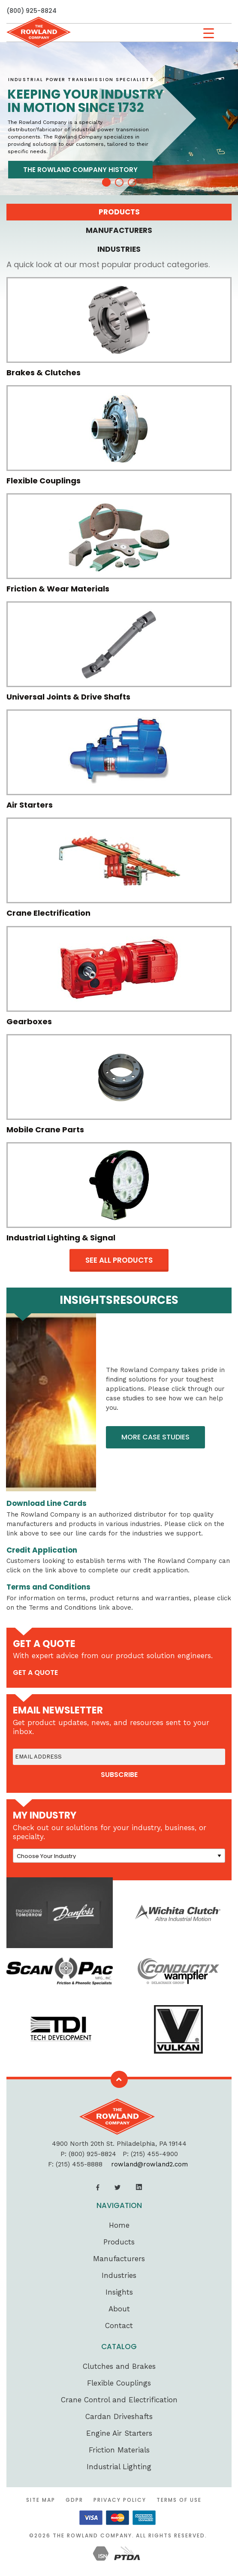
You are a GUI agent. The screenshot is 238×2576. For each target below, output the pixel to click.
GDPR (74, 2500)
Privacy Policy (119, 2500)
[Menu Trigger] (208, 33)
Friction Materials (119, 2450)
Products (119, 2242)
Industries (119, 2275)
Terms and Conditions (48, 1587)
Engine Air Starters (119, 2433)
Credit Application (41, 1550)
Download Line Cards (46, 1503)
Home (119, 2225)
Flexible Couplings (119, 2383)
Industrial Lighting (119, 2466)
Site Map (40, 2500)
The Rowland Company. (93, 2535)
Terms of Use (179, 2500)
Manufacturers (119, 2258)
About (119, 2309)
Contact (119, 2325)
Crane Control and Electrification (119, 2399)
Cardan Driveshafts (119, 2416)
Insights (119, 2292)
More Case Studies (155, 1437)
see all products (119, 1260)
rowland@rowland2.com (149, 2164)
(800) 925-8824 (31, 10)
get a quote (35, 1672)
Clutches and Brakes (119, 2366)
